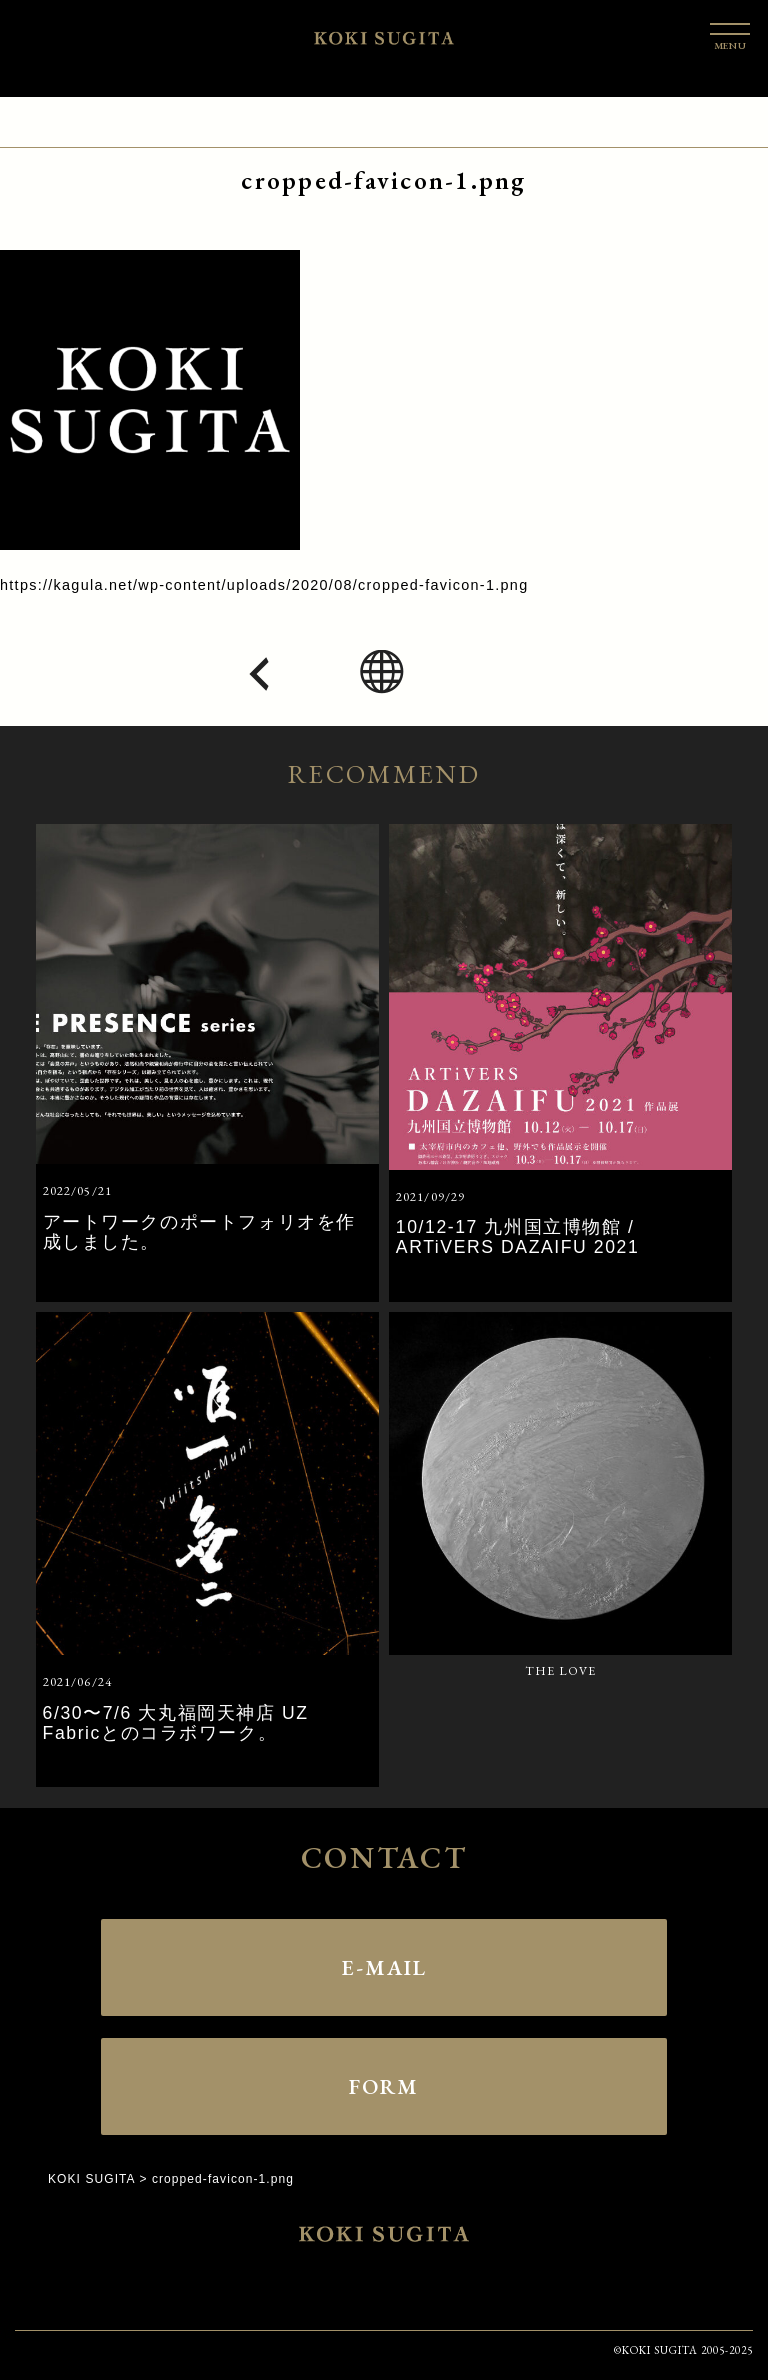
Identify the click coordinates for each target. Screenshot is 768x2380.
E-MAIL (384, 1964)
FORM (384, 2083)
